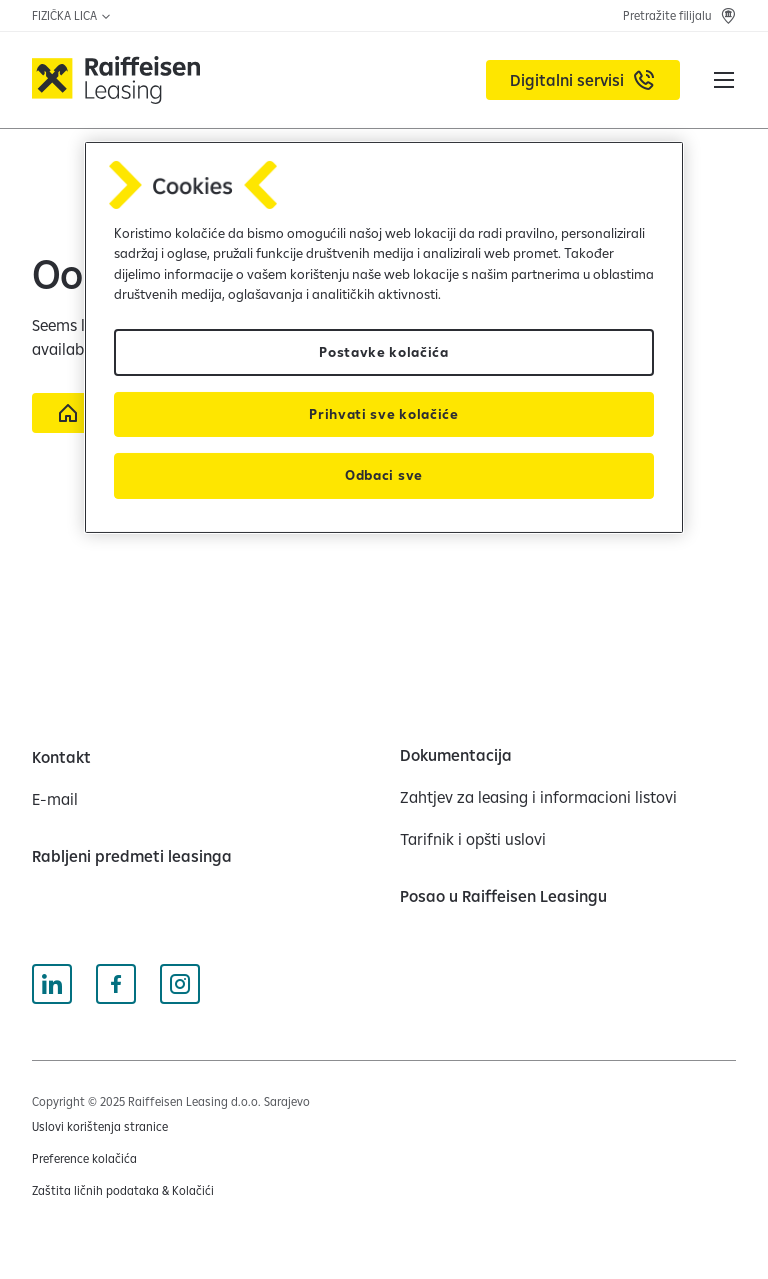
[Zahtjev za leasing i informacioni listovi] (538, 797)
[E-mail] (55, 799)
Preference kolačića (84, 1158)
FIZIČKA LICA (72, 15)
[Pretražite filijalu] (679, 16)
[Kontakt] (61, 757)
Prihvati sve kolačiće (383, 414)
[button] (724, 80)
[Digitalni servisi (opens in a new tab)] (583, 80)
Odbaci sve (384, 475)
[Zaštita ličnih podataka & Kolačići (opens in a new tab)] (123, 1191)
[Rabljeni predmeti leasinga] (132, 856)
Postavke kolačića (384, 352)
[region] (384, 337)
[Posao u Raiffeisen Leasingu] (503, 896)
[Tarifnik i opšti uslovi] (473, 839)
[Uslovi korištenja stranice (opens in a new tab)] (100, 1127)
